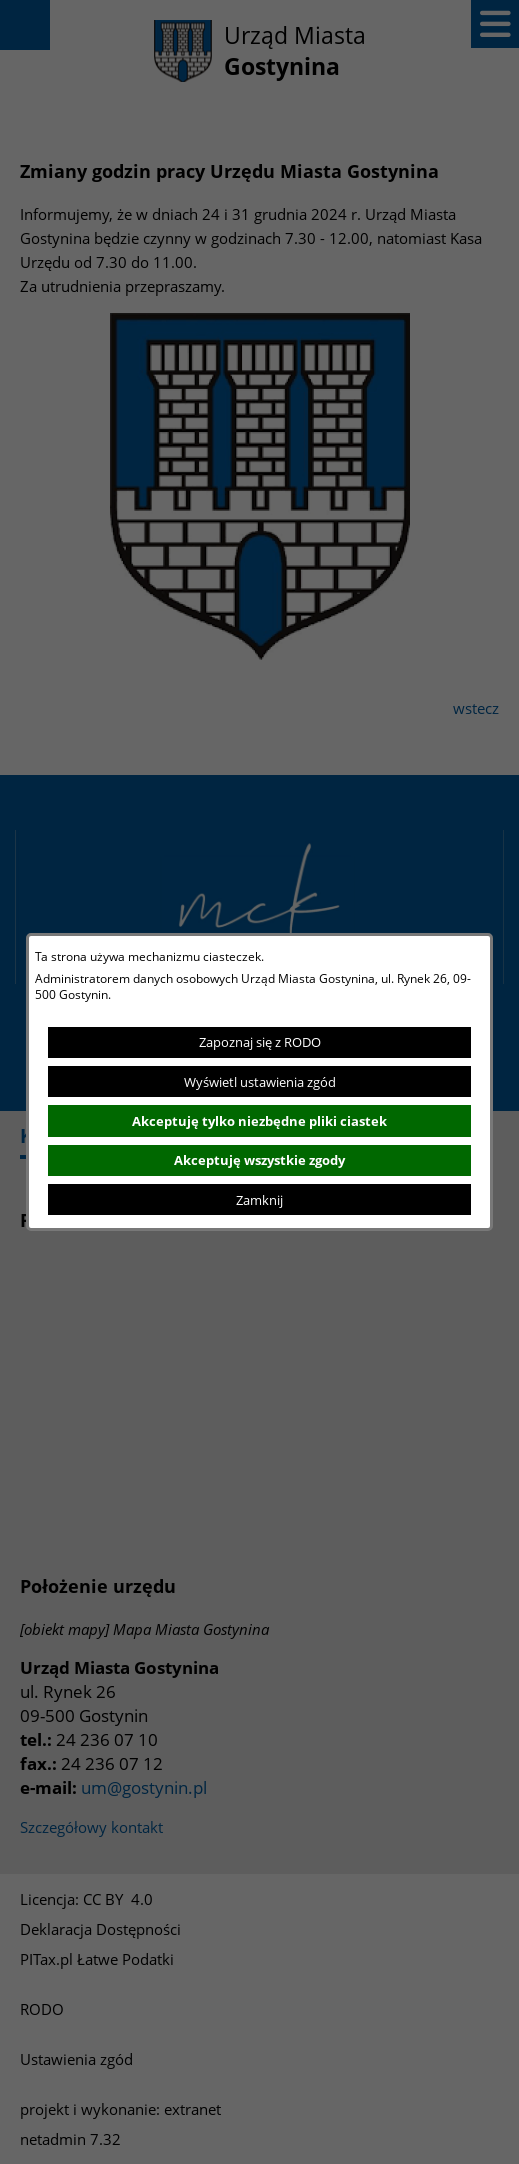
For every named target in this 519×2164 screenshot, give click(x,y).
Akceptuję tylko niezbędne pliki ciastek (259, 1121)
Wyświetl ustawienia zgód (260, 1082)
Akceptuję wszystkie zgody (259, 1160)
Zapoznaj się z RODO (260, 1042)
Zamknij (259, 1200)
